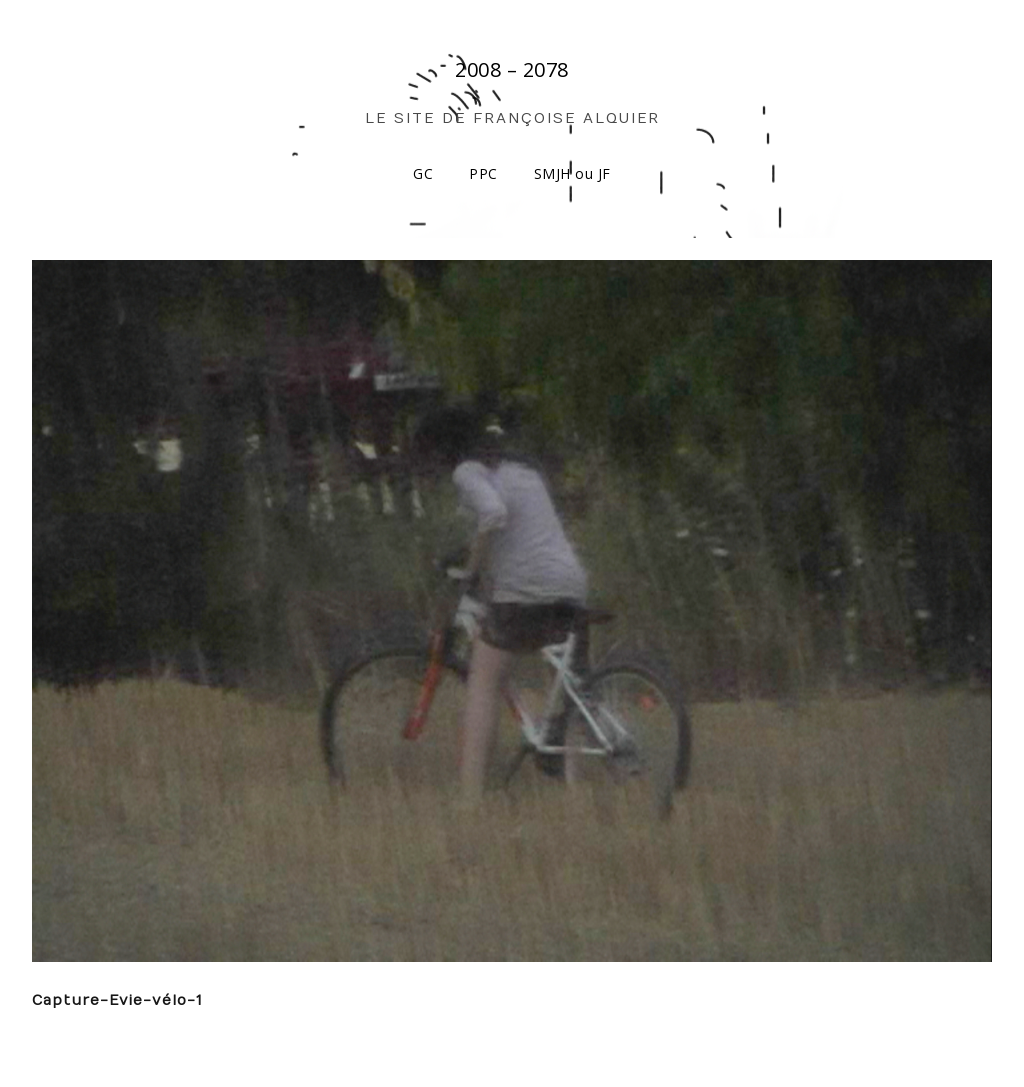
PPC (483, 173)
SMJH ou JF (572, 173)
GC (423, 173)
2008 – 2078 (512, 69)
